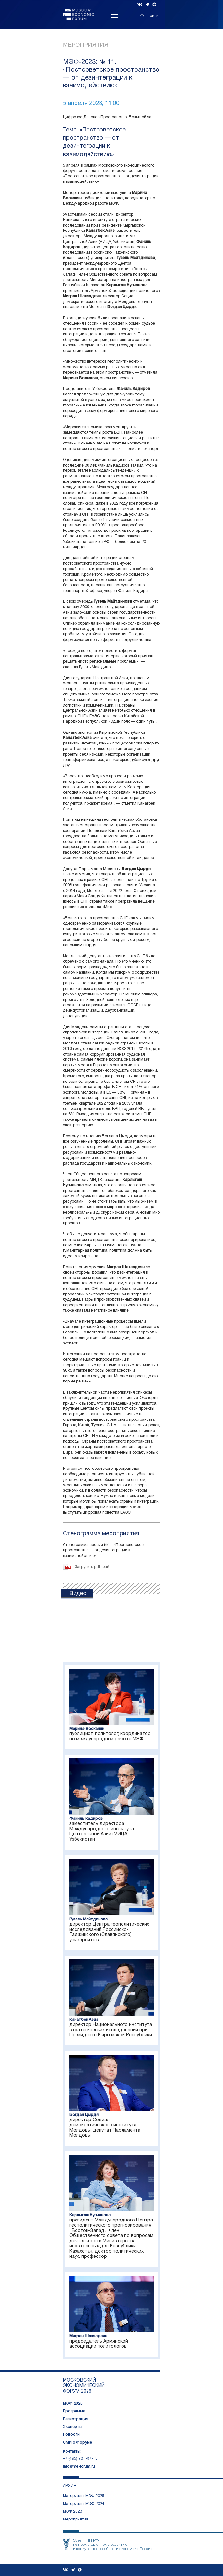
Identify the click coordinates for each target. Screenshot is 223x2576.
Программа (74, 2411)
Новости (71, 2434)
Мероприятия (85, 45)
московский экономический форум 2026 (84, 2386)
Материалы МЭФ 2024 (83, 2504)
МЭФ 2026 (73, 2403)
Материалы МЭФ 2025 (83, 2496)
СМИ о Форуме (77, 2442)
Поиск (149, 15)
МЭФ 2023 (72, 2511)
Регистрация (75, 2419)
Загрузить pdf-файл (93, 1567)
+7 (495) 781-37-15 (80, 2458)
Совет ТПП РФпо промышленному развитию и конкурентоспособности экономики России (113, 2545)
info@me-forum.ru (79, 2466)
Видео (78, 1593)
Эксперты (72, 2427)
